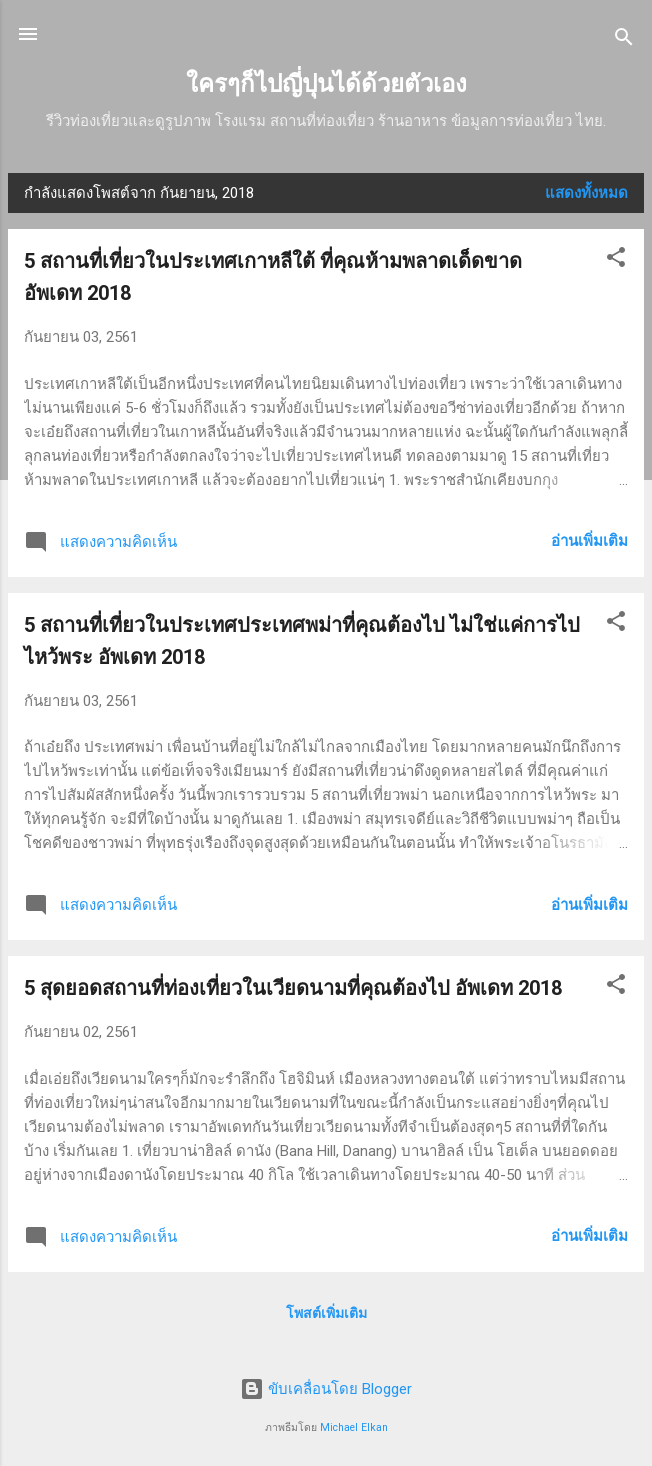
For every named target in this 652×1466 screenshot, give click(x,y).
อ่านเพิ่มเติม (589, 541)
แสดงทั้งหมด (586, 193)
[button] (616, 260)
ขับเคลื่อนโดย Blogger (326, 1389)
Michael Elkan (354, 1427)
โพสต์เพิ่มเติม (326, 1313)
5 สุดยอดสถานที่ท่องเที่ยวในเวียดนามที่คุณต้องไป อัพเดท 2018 (293, 988)
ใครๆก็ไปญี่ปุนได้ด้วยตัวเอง (326, 84)
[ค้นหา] (624, 40)
